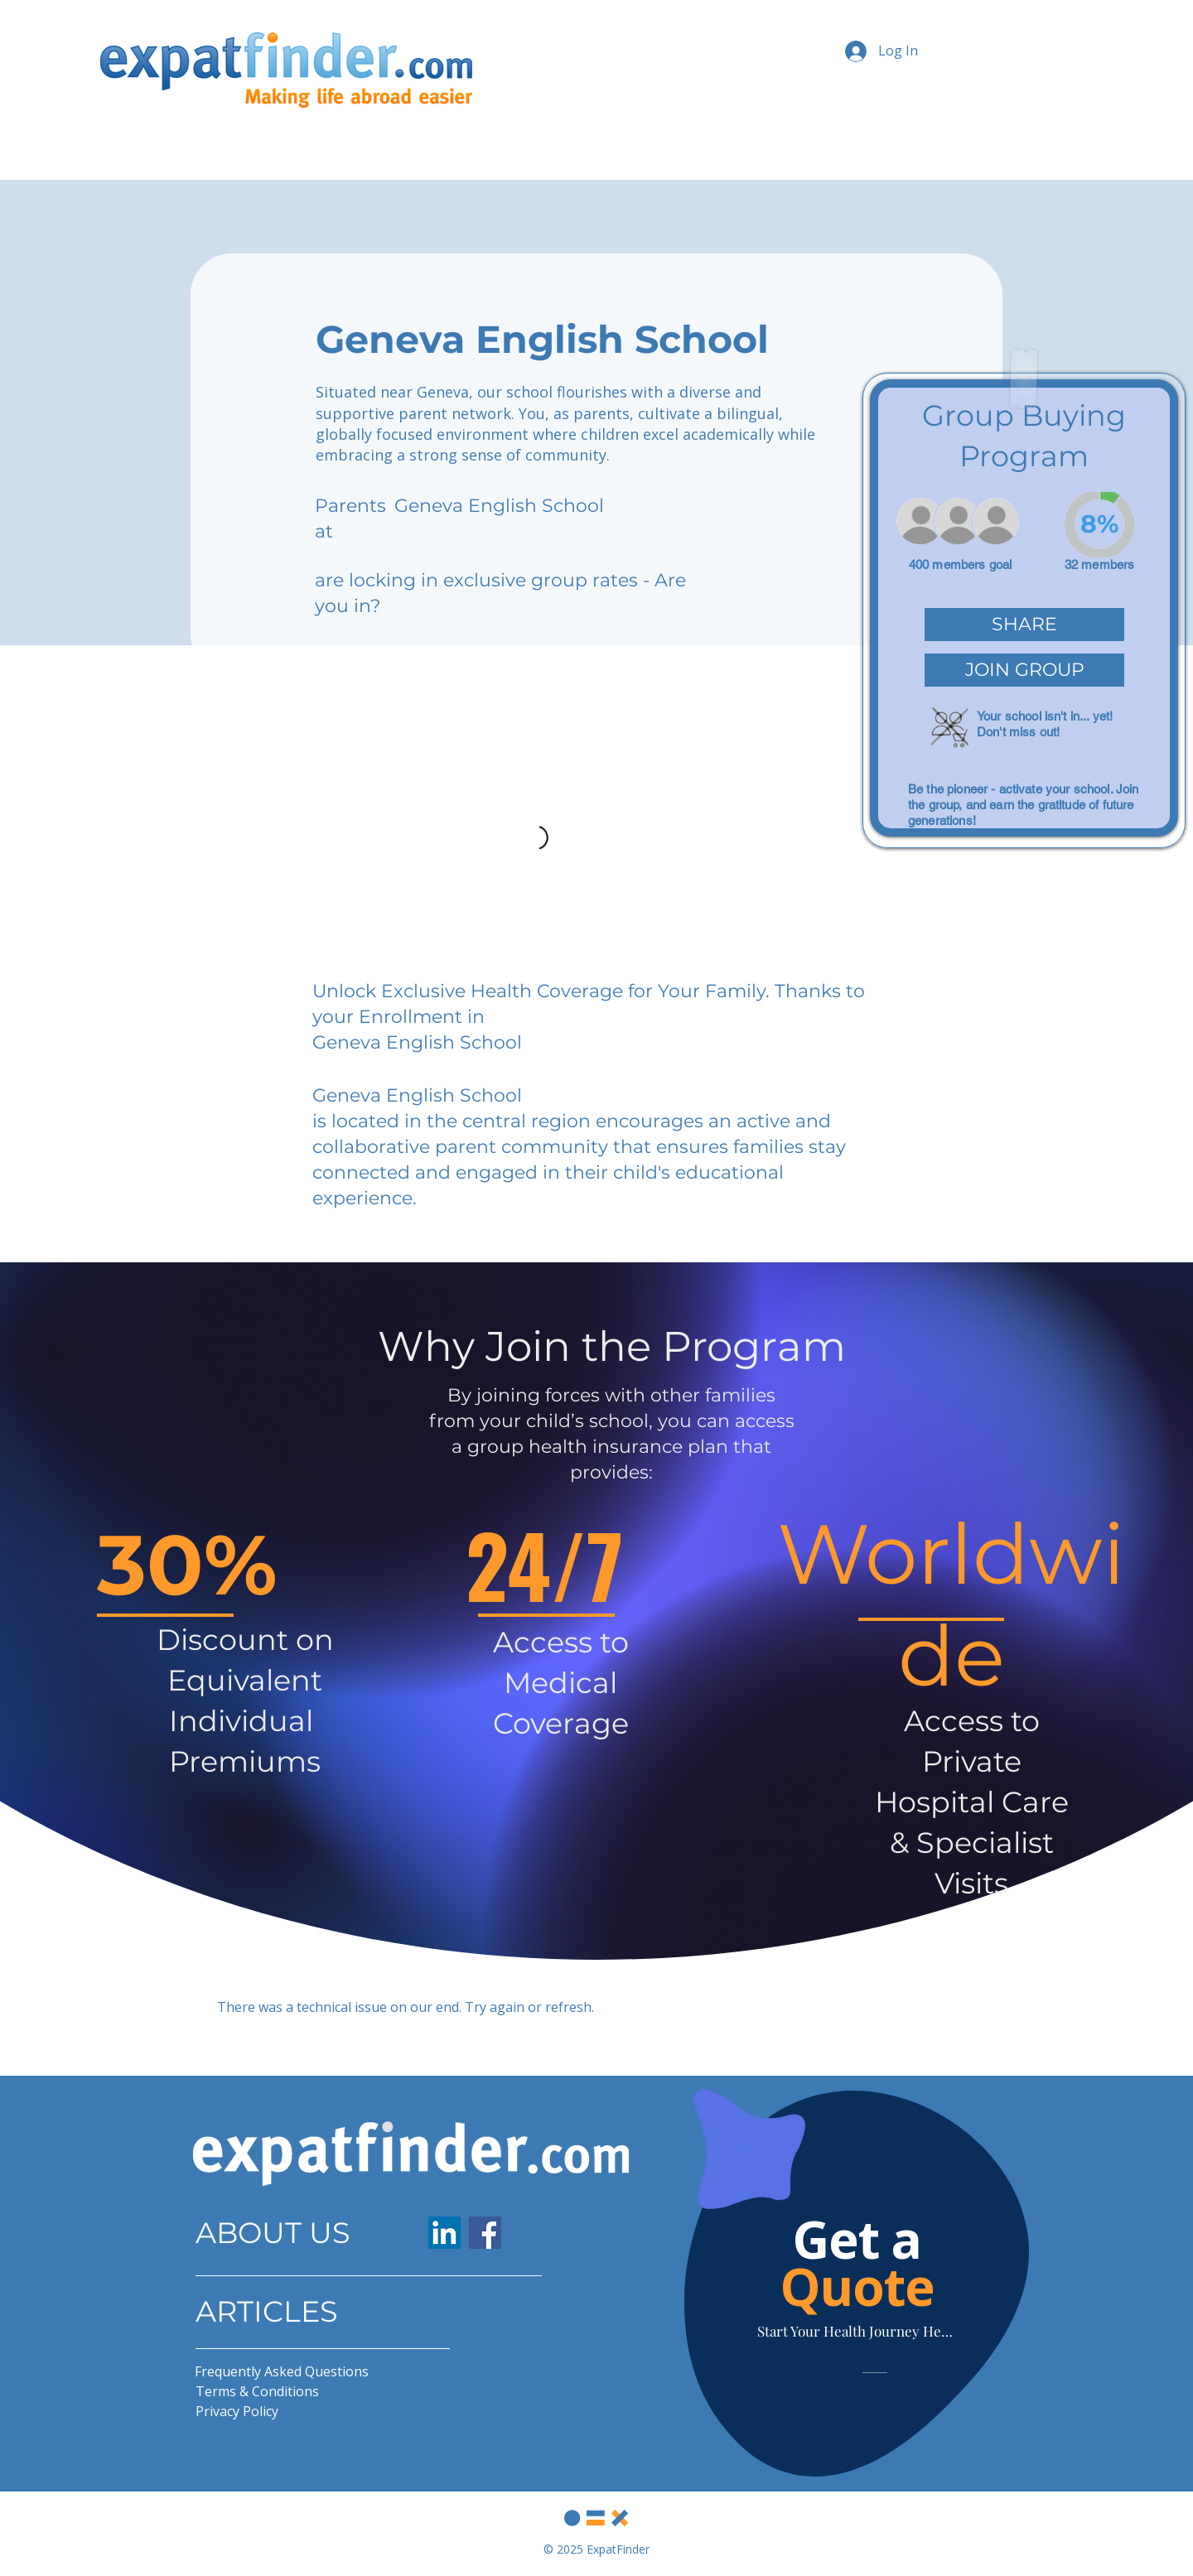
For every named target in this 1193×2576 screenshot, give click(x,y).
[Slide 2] (879, 2447)
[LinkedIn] (444, 2233)
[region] (1024, 610)
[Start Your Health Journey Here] (856, 2330)
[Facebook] (485, 2233)
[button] (1024, 624)
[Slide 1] (868, 2447)
